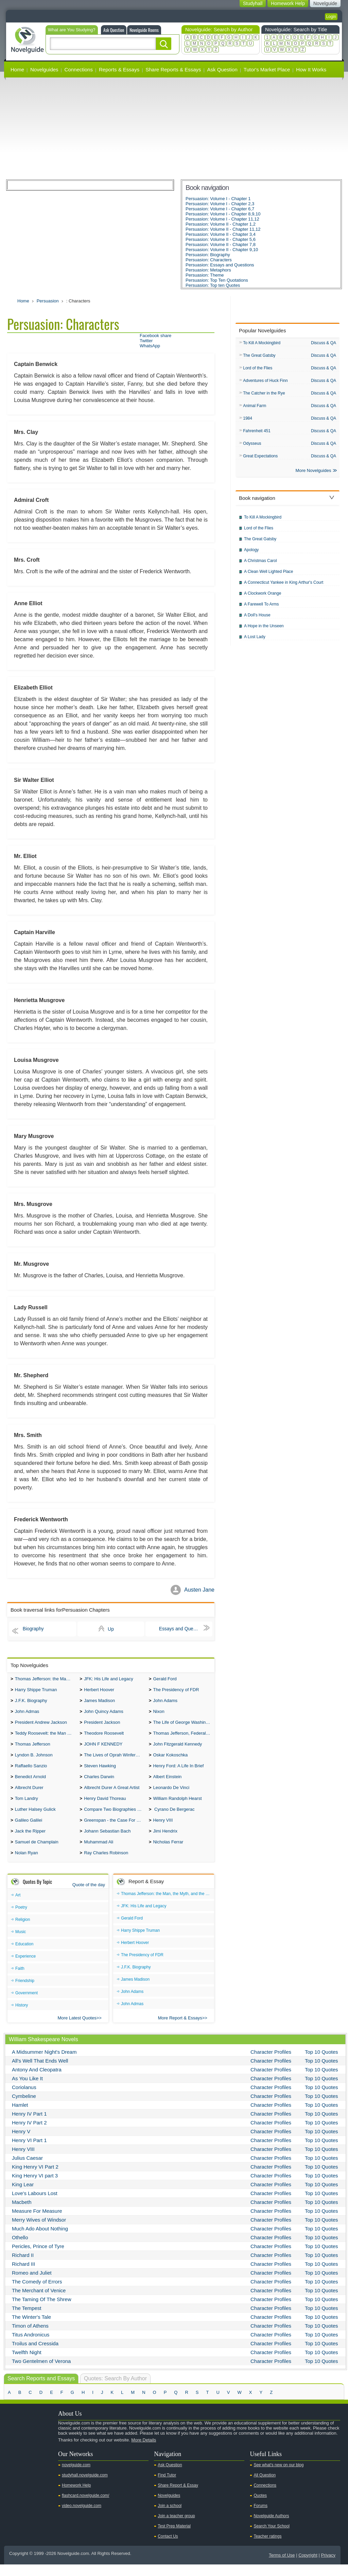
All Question (265, 2486)
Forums (260, 2517)
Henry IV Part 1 (29, 2125)
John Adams (165, 1702)
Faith (19, 1980)
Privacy (328, 2566)
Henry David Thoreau (105, 1806)
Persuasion (48, 300)
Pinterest (45, 2463)
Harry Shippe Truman (36, 1691)
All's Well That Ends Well (40, 2072)
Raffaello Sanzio (31, 1771)
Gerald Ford (164, 1679)
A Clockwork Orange (262, 597)
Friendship (24, 1992)
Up (111, 1629)
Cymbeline (24, 2107)
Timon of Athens (30, 2337)
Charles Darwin (99, 1783)
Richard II (23, 2267)
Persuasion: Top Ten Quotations (217, 280)
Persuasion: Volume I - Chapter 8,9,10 (223, 213)
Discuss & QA (323, 342)
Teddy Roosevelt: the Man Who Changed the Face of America (45, 1737)
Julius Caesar (27, 2169)
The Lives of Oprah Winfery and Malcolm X (114, 1760)
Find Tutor (167, 2486)
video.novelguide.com (81, 2517)
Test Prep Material (174, 2537)
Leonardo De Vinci (171, 1795)
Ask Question (113, 30)
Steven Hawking (100, 1771)
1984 (247, 420)
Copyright (307, 2566)
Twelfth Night (26, 2364)
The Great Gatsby (259, 356)
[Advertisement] (174, 128)
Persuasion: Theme (205, 275)
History (21, 2016)
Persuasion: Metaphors (208, 270)
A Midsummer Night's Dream (44, 2063)
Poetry (21, 1918)
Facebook (34, 2463)
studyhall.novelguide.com (85, 2486)
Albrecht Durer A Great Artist (111, 1795)
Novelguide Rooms (144, 30)
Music (20, 1943)
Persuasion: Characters (209, 259)
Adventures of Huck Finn (265, 382)
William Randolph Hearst (177, 1806)
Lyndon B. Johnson (34, 1760)
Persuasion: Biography (208, 254)
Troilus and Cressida (35, 2355)
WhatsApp (150, 345)
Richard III (23, 2275)
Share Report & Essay (178, 2496)
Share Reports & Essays (173, 69)
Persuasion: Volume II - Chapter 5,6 (221, 239)
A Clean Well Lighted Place (268, 575)
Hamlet (20, 2116)
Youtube (13, 2463)
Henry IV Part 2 (29, 2134)
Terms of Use (282, 2566)
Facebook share (155, 335)
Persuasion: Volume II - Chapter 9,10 (222, 249)
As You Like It (27, 2090)
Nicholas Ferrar (168, 1852)
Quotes (260, 2507)
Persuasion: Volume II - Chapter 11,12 (223, 229)
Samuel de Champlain (36, 1852)
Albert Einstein (167, 1783)
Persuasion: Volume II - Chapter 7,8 (221, 244)
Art (17, 1906)
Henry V (21, 2143)
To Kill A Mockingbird (261, 343)
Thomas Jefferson (32, 1748)
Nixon (158, 1714)
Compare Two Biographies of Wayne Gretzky (114, 1818)
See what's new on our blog (278, 2476)
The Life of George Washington (183, 1725)
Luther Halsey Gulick (35, 1818)
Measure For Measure (37, 2222)
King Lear (23, 2196)
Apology (251, 553)
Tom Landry (26, 1806)
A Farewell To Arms (261, 608)
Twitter (146, 340)
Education (24, 1955)
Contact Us (168, 2547)
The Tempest (26, 2320)
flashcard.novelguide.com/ (85, 2507)
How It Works (311, 69)
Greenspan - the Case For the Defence (114, 1829)
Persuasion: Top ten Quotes (213, 285)
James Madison (99, 1702)
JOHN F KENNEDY (103, 1748)
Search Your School (271, 2537)
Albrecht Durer (29, 1795)
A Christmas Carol (260, 564)
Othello (20, 2249)
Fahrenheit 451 (257, 433)
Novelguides (44, 69)
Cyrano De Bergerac (173, 1818)
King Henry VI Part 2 (35, 2178)
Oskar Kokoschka (170, 1760)
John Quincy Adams (103, 1714)
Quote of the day (88, 1896)
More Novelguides (313, 474)
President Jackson (102, 1725)
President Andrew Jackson (41, 1725)
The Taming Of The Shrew (41, 2311)
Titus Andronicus (30, 2346)
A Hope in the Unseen (264, 630)
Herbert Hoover (99, 1691)
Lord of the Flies (257, 369)
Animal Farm (254, 407)
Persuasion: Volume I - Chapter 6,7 (220, 208)
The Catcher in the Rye (264, 394)
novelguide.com (76, 2476)
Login (331, 16)
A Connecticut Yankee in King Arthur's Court (283, 586)
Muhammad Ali (98, 1852)
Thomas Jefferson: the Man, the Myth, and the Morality (45, 1679)
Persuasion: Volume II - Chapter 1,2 (221, 224)
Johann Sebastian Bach (107, 1841)
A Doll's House (257, 619)
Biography (33, 1629)
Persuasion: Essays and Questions (220, 264)
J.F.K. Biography (31, 1702)
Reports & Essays (119, 69)
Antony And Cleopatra (37, 2081)
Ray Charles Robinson (106, 1864)
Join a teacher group (176, 2527)
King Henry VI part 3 (35, 2187)
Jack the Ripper (30, 1841)
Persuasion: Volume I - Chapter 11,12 (222, 219)
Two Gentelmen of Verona (41, 2373)
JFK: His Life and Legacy (108, 1679)
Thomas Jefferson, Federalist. (182, 1737)
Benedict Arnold (30, 1783)
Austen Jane (199, 1590)
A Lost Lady (254, 640)
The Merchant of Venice (39, 2302)
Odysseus (252, 446)
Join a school (169, 2517)
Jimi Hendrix (165, 1841)
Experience (25, 1967)
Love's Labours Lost (34, 2205)
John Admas (27, 1714)
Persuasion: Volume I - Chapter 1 (218, 198)
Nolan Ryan (26, 1864)
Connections (79, 69)
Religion (22, 1931)
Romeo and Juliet (32, 2284)
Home (17, 69)
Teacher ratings (267, 2547)
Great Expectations (260, 459)
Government (26, 2004)
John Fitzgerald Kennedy (177, 1748)
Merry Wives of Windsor (39, 2231)
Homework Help (76, 2496)
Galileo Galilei (28, 1829)
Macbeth (22, 2213)
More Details (143, 2451)
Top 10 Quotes (321, 2063)
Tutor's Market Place (267, 69)
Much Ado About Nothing (40, 2240)
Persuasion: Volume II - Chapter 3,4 (221, 234)
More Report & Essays (180, 2029)
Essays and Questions (182, 1629)
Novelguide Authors (271, 2527)
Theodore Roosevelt (104, 1737)
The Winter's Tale (31, 2328)
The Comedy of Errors (37, 2293)
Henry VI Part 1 (29, 2152)
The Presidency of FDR (176, 1691)
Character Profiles (270, 2063)
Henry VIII (163, 1829)
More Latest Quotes (77, 2029)
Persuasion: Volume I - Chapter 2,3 (220, 203)
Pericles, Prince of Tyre (38, 2258)
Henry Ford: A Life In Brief (178, 1771)
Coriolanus (24, 2099)
